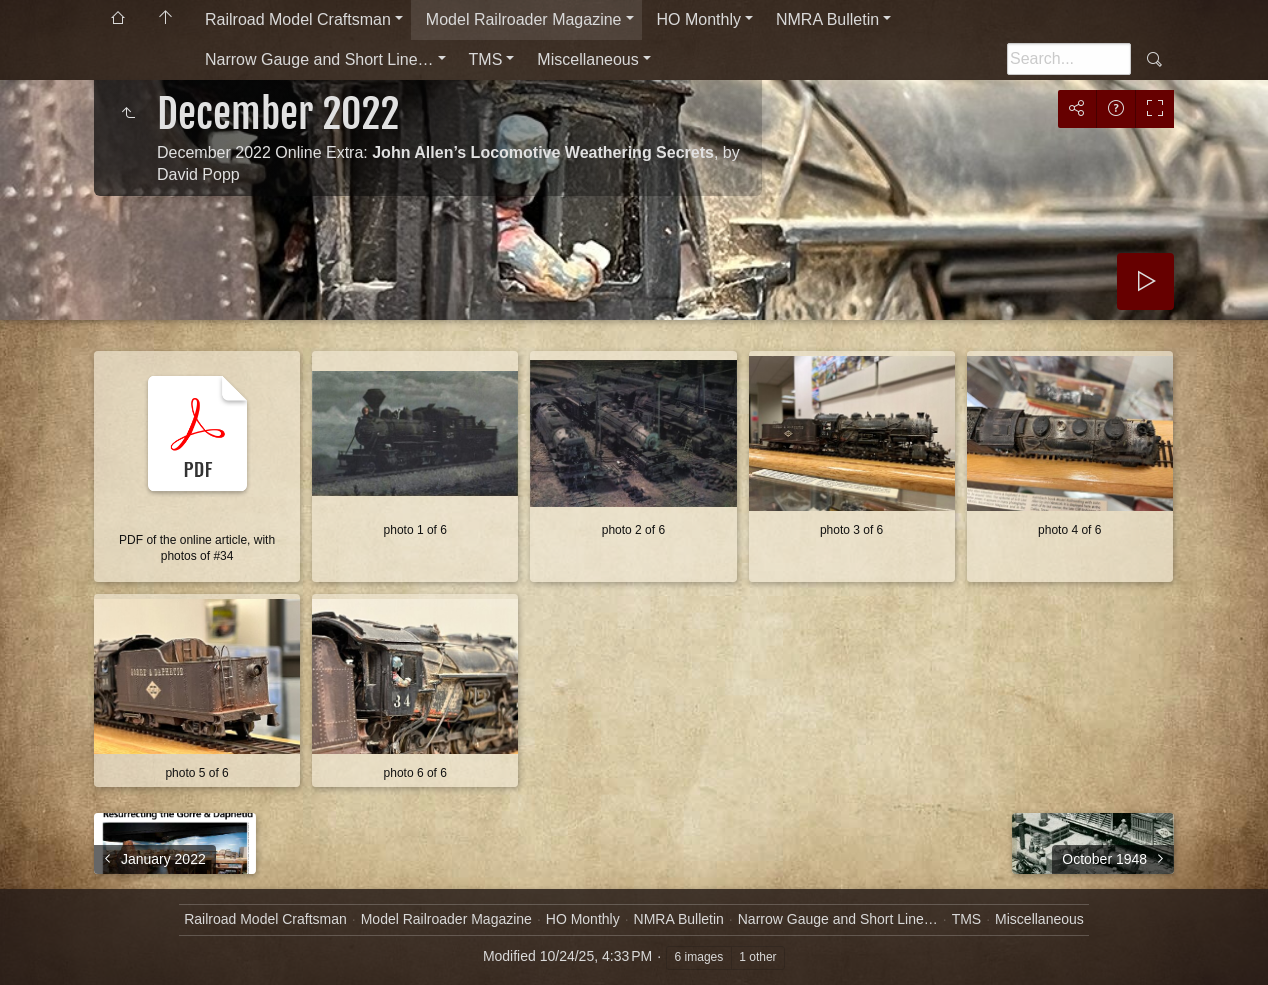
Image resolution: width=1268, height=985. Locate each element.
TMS (486, 59)
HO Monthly (699, 19)
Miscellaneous (587, 59)
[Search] (1069, 59)
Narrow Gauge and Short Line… (319, 59)
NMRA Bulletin (827, 19)
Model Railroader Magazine (524, 19)
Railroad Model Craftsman (298, 19)
